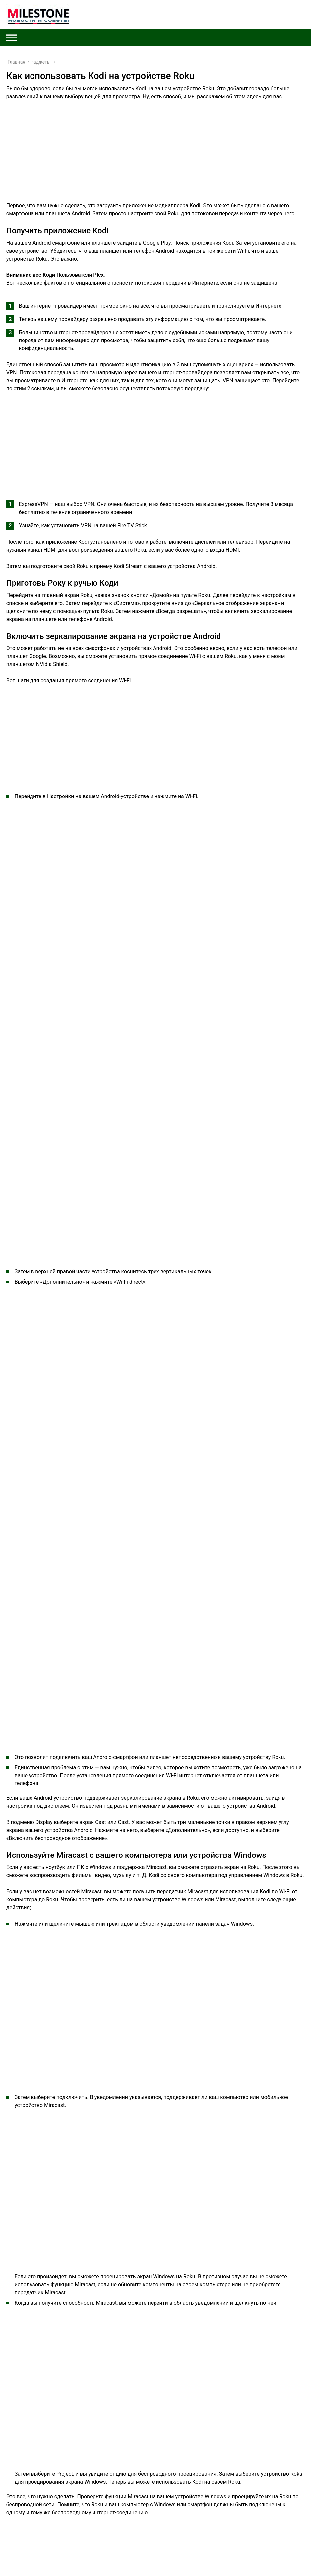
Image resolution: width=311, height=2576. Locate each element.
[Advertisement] (155, 155)
